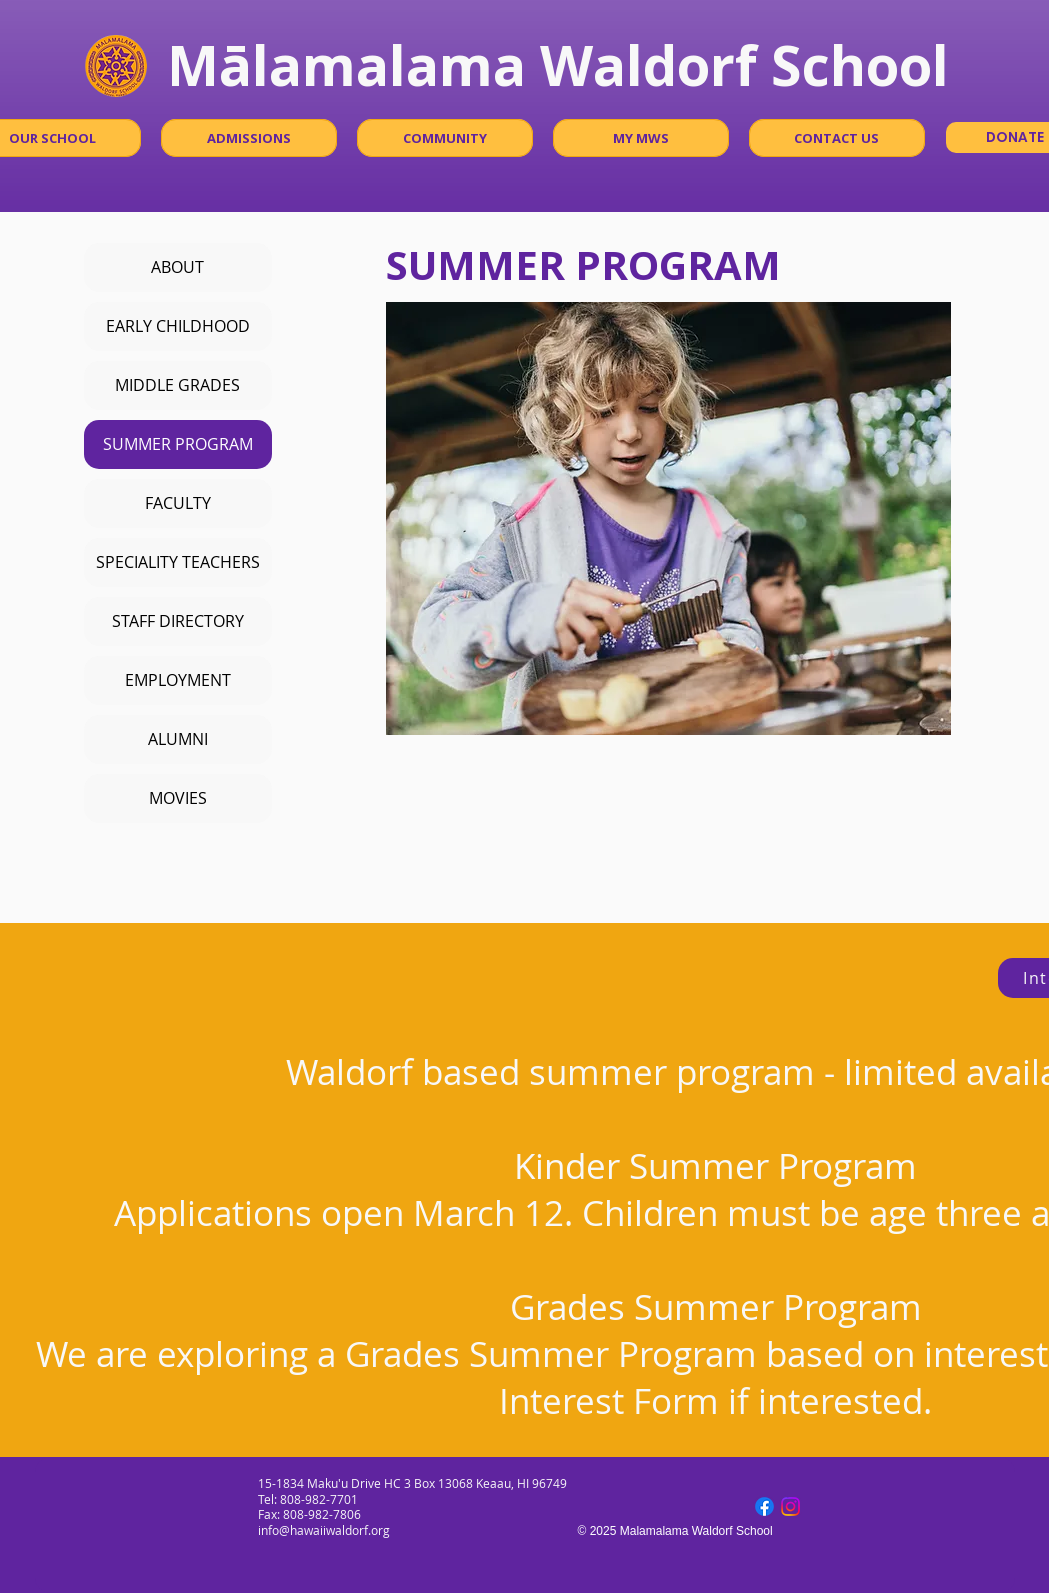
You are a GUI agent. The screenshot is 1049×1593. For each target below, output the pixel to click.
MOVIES (178, 798)
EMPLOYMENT (178, 680)
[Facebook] (764, 1506)
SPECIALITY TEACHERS (178, 562)
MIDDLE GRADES (177, 385)
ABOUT (177, 267)
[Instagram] (790, 1506)
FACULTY (178, 503)
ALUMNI (178, 739)
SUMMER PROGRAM (178, 444)
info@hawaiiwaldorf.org (324, 1530)
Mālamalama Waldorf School (558, 64)
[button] (249, 138)
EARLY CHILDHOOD (178, 326)
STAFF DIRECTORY (178, 621)
